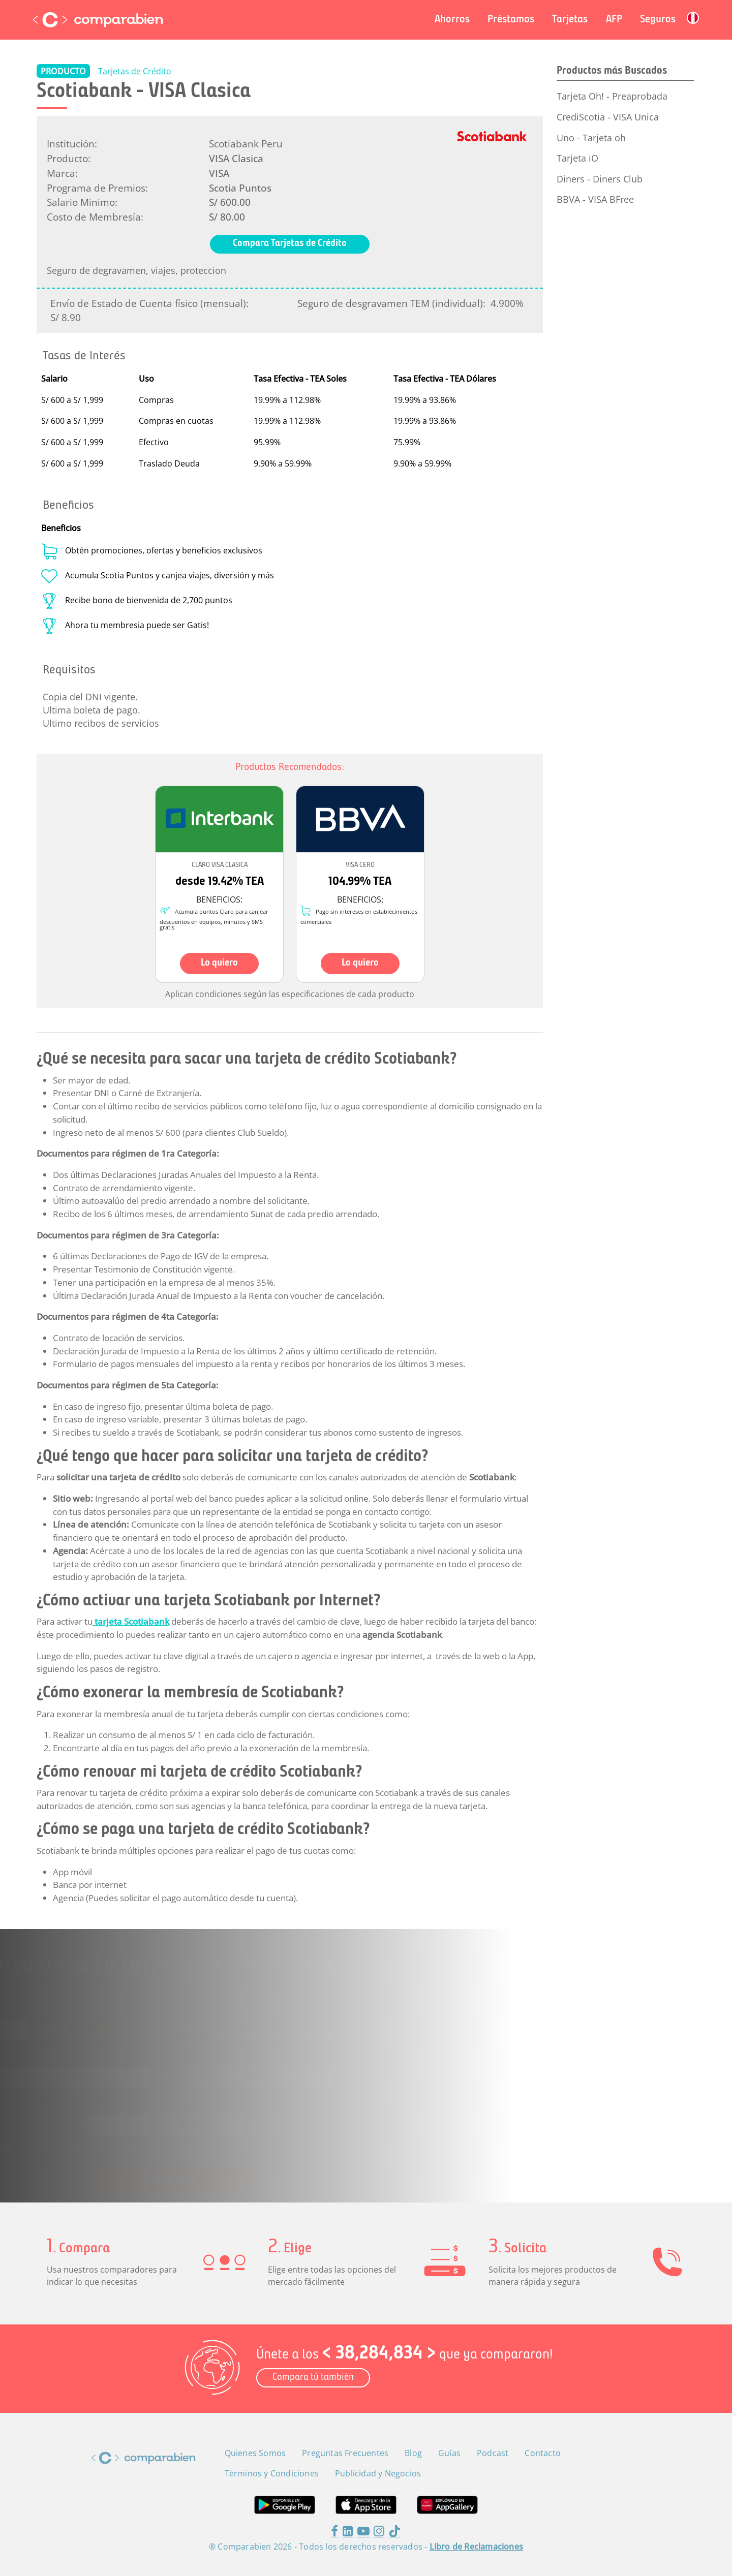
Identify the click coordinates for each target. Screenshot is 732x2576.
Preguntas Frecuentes (345, 2453)
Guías (449, 2453)
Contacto (543, 2453)
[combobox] (123, 2075)
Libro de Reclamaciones (476, 2546)
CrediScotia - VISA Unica (608, 117)
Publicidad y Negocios (378, 2473)
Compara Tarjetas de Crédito (290, 244)
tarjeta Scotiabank (131, 1621)
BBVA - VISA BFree (595, 199)
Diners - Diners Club (600, 179)
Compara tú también (313, 2377)
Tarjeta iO (577, 158)
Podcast (492, 2453)
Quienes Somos (255, 2453)
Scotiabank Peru (246, 143)
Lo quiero (219, 963)
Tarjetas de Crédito (134, 71)
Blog (413, 2453)
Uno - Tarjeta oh (591, 138)
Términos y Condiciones (311, 2135)
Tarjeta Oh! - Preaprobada (612, 96)
